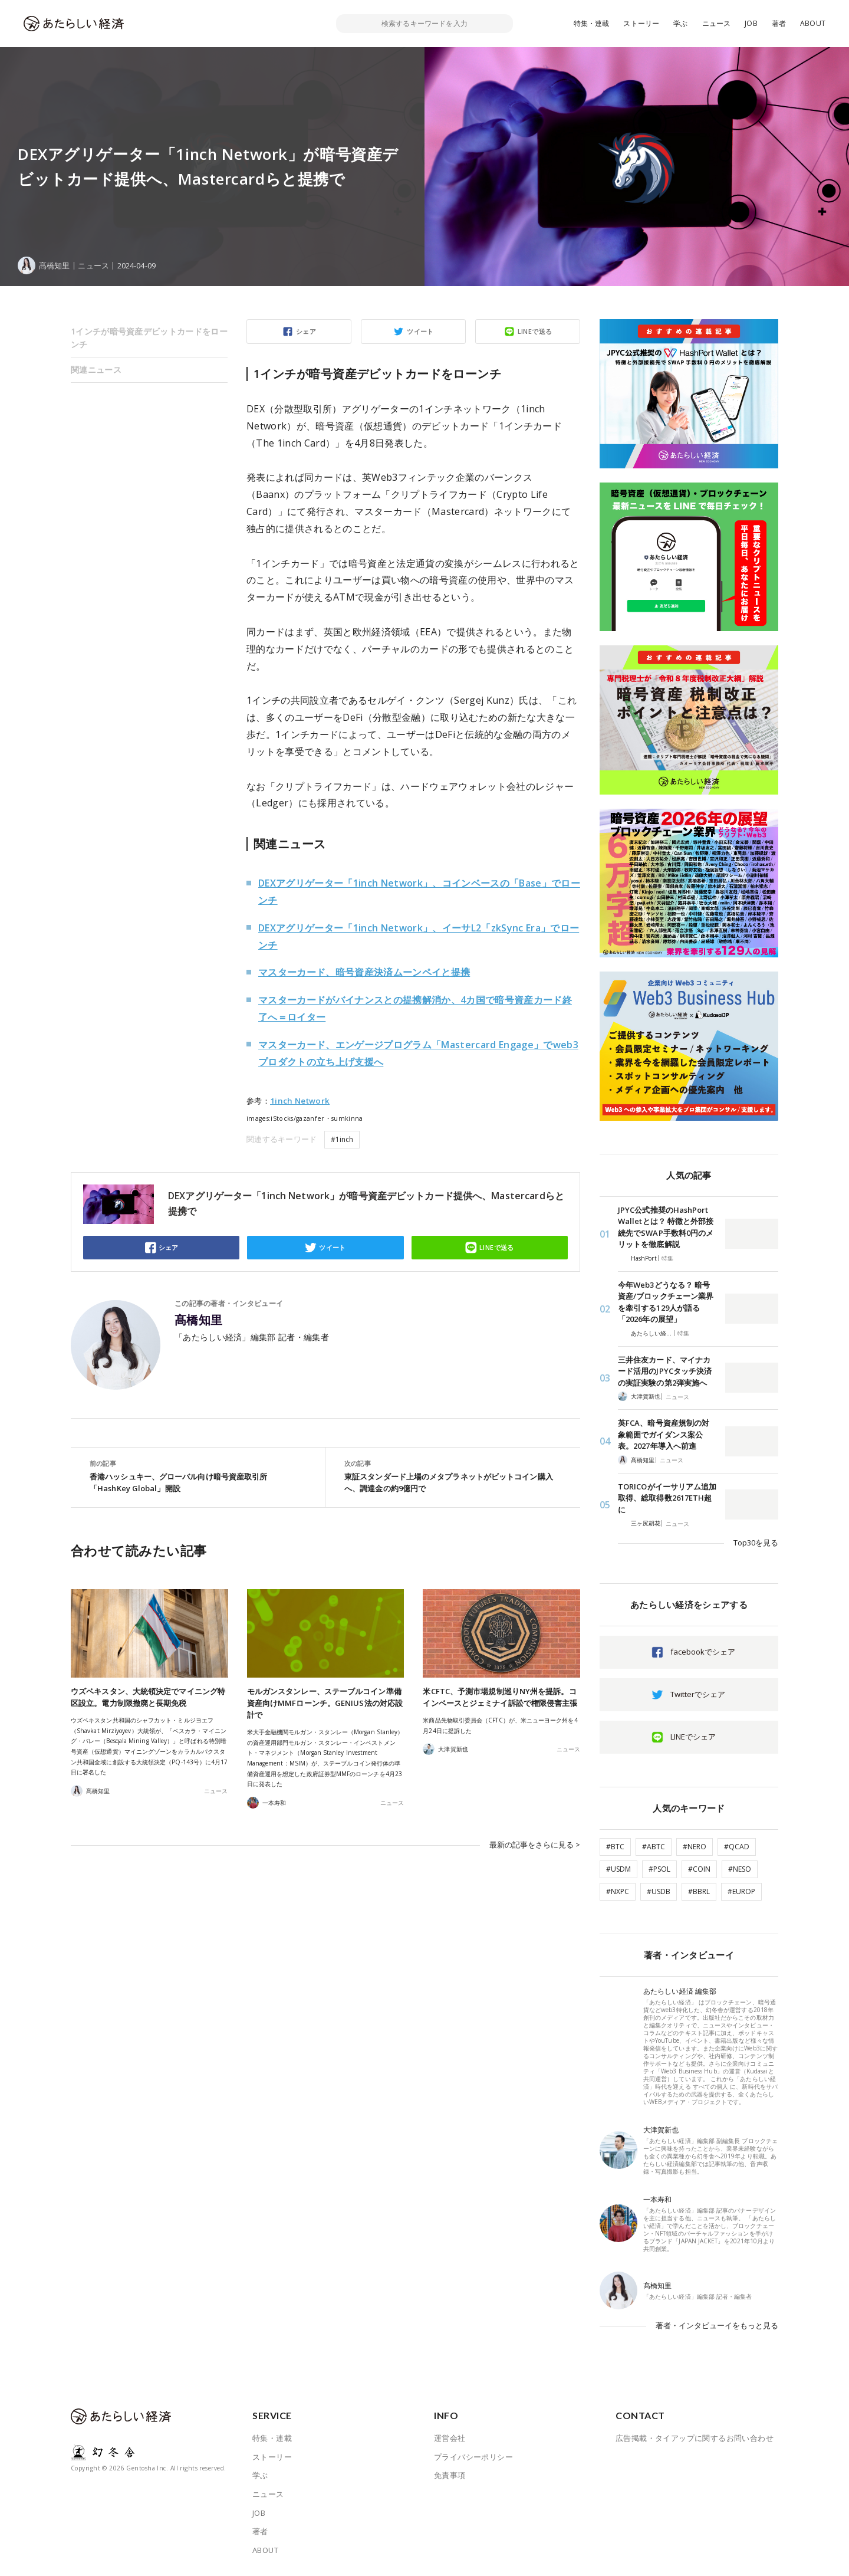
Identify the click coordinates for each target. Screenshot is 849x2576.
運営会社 (450, 2438)
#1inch (342, 1139)
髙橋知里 (199, 1320)
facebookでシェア (702, 1651)
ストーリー (641, 23)
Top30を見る (755, 1542)
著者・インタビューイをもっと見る (717, 2325)
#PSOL (659, 1869)
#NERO (694, 1847)
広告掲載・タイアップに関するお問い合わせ (695, 2438)
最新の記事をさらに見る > (534, 1844)
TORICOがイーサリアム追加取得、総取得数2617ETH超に (667, 1498)
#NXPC (617, 1891)
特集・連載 (592, 23)
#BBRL (699, 1891)
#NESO (739, 1869)
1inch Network (300, 1100)
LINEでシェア (693, 1736)
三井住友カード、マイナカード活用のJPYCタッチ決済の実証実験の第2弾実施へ (665, 1371)
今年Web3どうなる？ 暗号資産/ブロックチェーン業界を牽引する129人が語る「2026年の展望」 (665, 1302)
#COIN (699, 1869)
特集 (667, 1258)
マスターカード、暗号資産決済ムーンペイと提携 (364, 972)
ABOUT (812, 23)
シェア (306, 331)
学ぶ (680, 23)
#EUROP (741, 1891)
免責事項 (450, 2475)
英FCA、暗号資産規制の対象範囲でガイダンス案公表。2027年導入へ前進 (663, 1434)
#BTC (615, 1847)
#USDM (618, 1869)
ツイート (420, 331)
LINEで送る (535, 331)
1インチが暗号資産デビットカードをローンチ (149, 338)
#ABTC (653, 1847)
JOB (751, 23)
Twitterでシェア (697, 1694)
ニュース (716, 23)
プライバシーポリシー (473, 2457)
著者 (779, 23)
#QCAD (736, 1847)
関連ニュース (96, 369)
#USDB (658, 1891)
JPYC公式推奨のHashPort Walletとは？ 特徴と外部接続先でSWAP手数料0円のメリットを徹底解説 (665, 1227)
